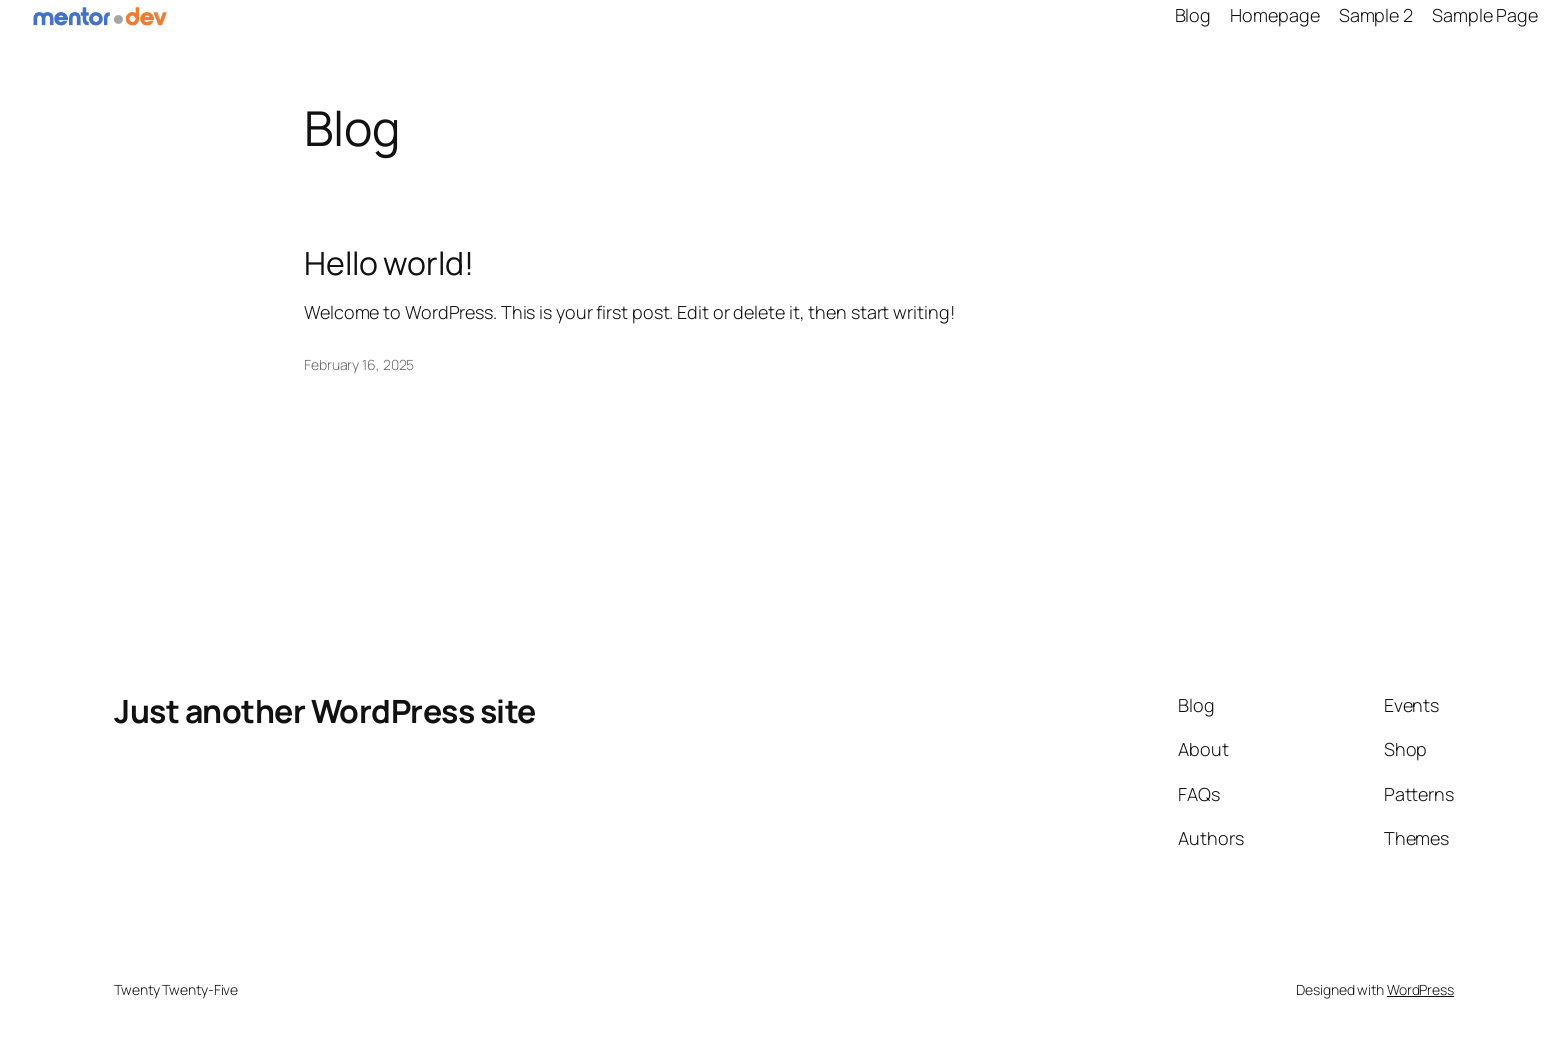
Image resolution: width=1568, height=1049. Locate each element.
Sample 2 (1376, 15)
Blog (1193, 15)
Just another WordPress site (325, 711)
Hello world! (389, 263)
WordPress (1420, 989)
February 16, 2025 (359, 364)
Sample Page (1485, 15)
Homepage (1274, 15)
